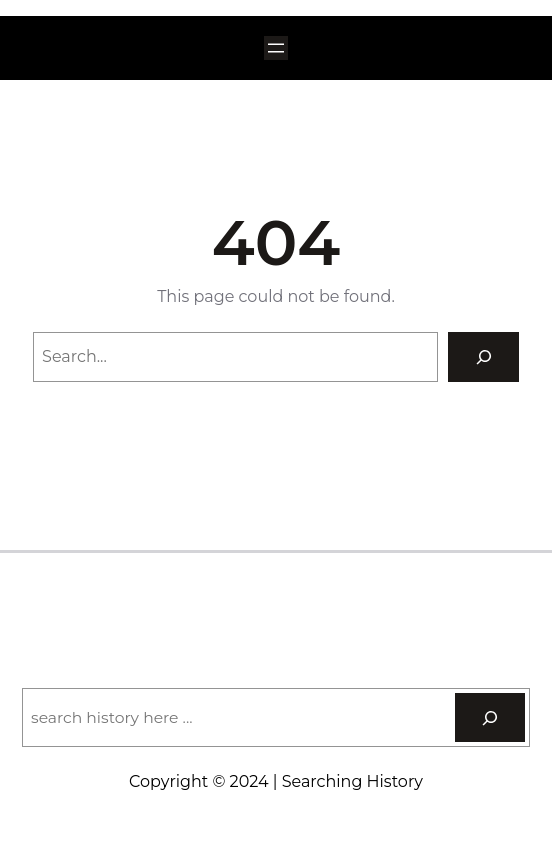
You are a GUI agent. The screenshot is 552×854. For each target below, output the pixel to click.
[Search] (483, 356)
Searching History (275, 596)
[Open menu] (276, 48)
